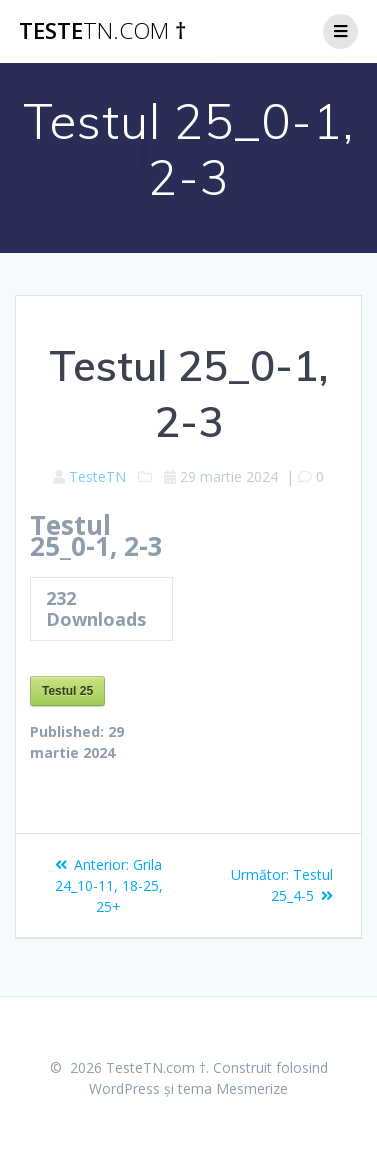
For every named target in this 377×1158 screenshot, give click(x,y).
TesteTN (97, 476)
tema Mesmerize (233, 1088)
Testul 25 (67, 691)
